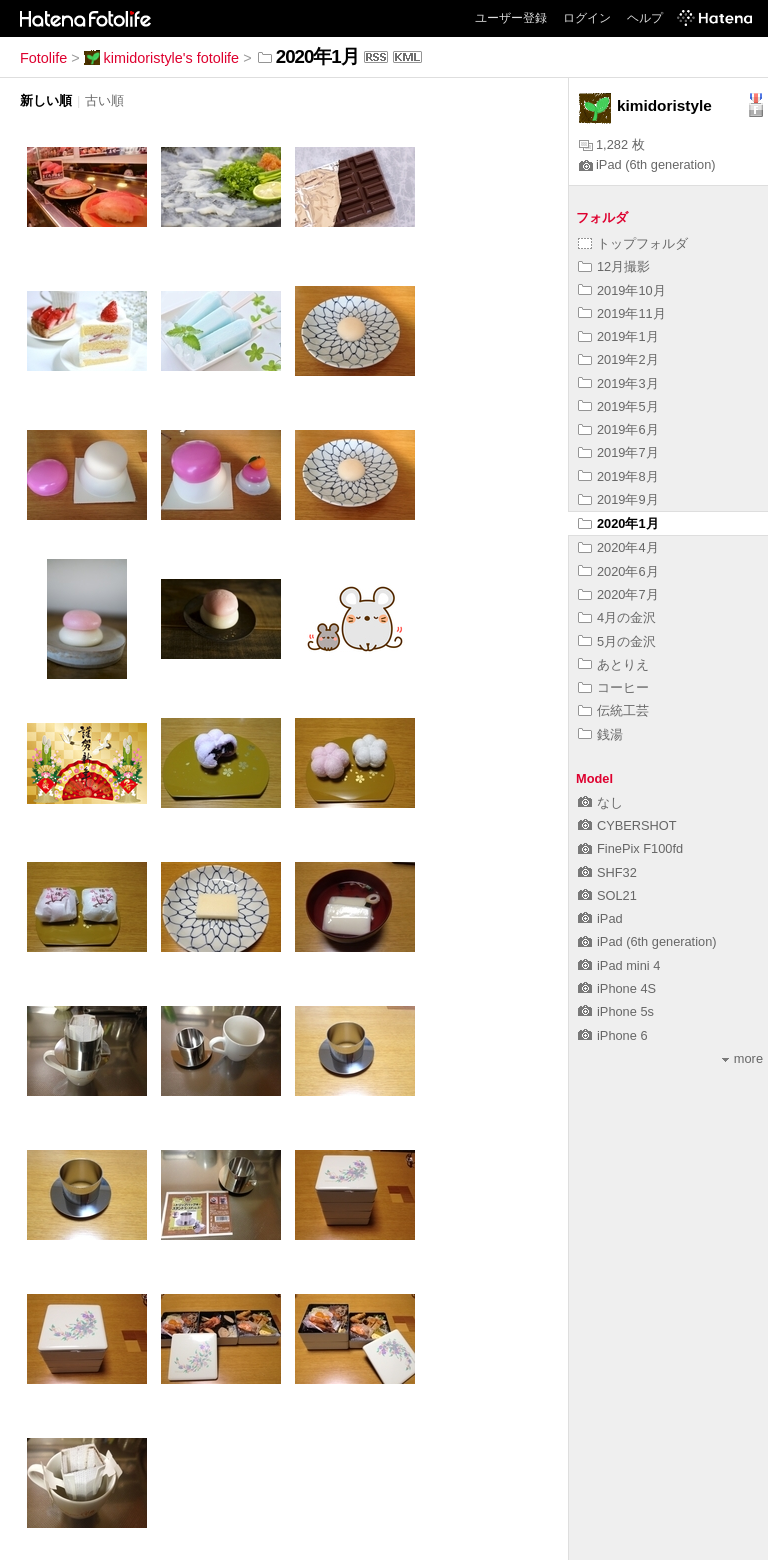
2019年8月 (618, 476)
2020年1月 (618, 523)
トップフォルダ (633, 243)
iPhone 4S (617, 988)
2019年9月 (618, 499)
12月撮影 (614, 266)
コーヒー (613, 687)
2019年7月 (618, 452)
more (742, 1058)
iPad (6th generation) (647, 164)
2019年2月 (618, 359)
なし (600, 802)
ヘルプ (645, 18)
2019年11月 (622, 313)
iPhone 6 (613, 1035)
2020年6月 (618, 571)
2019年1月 (618, 336)
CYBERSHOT (627, 825)
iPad (600, 918)
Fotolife (43, 58)
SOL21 (607, 895)
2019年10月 (622, 290)
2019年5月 (618, 406)
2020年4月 (618, 547)
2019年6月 (618, 429)
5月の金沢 (617, 641)
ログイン (587, 18)
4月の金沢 (617, 617)
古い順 (104, 100)
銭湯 (600, 734)
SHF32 (607, 872)
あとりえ (613, 664)
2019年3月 (618, 383)
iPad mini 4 (619, 965)
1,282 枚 (612, 144)
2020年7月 (618, 594)
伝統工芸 (613, 710)
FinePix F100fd (630, 848)
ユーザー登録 (511, 18)
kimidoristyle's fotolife (162, 58)
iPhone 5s (616, 1011)
